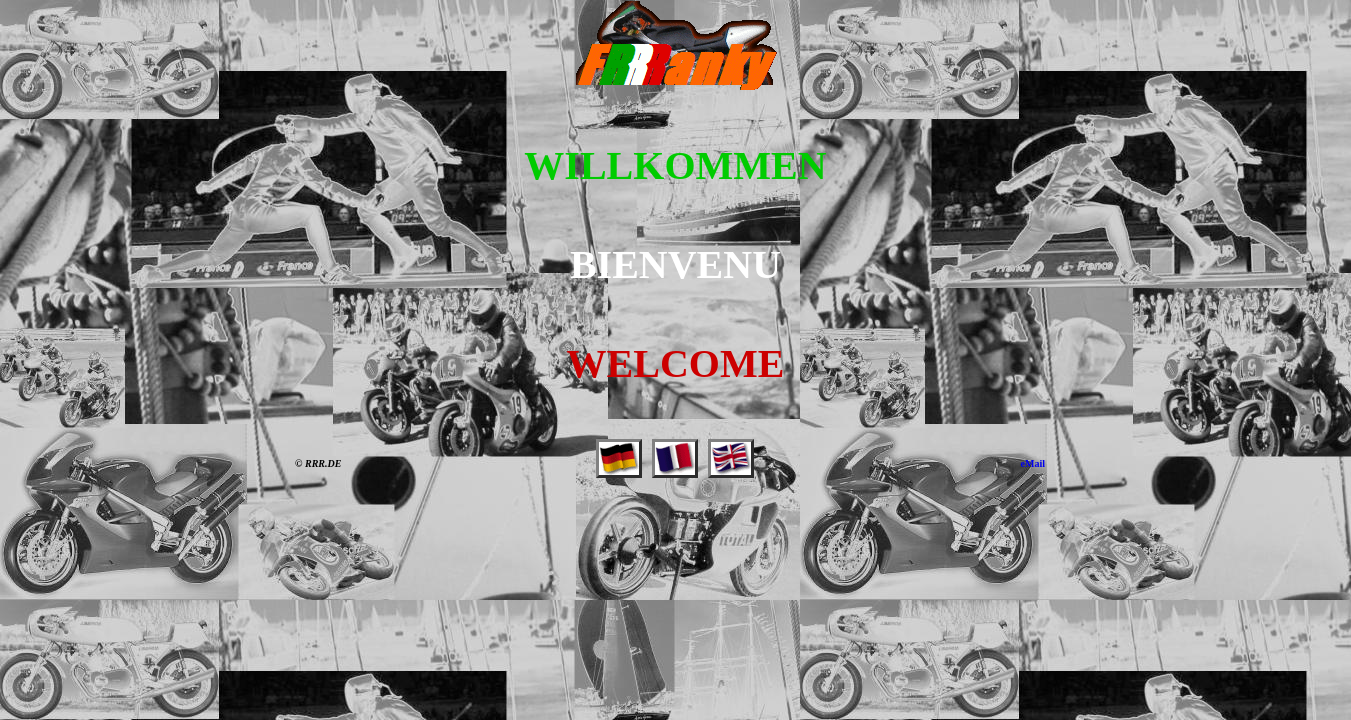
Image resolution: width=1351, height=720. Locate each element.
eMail (1033, 463)
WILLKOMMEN (675, 165)
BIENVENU (675, 264)
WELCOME (676, 363)
